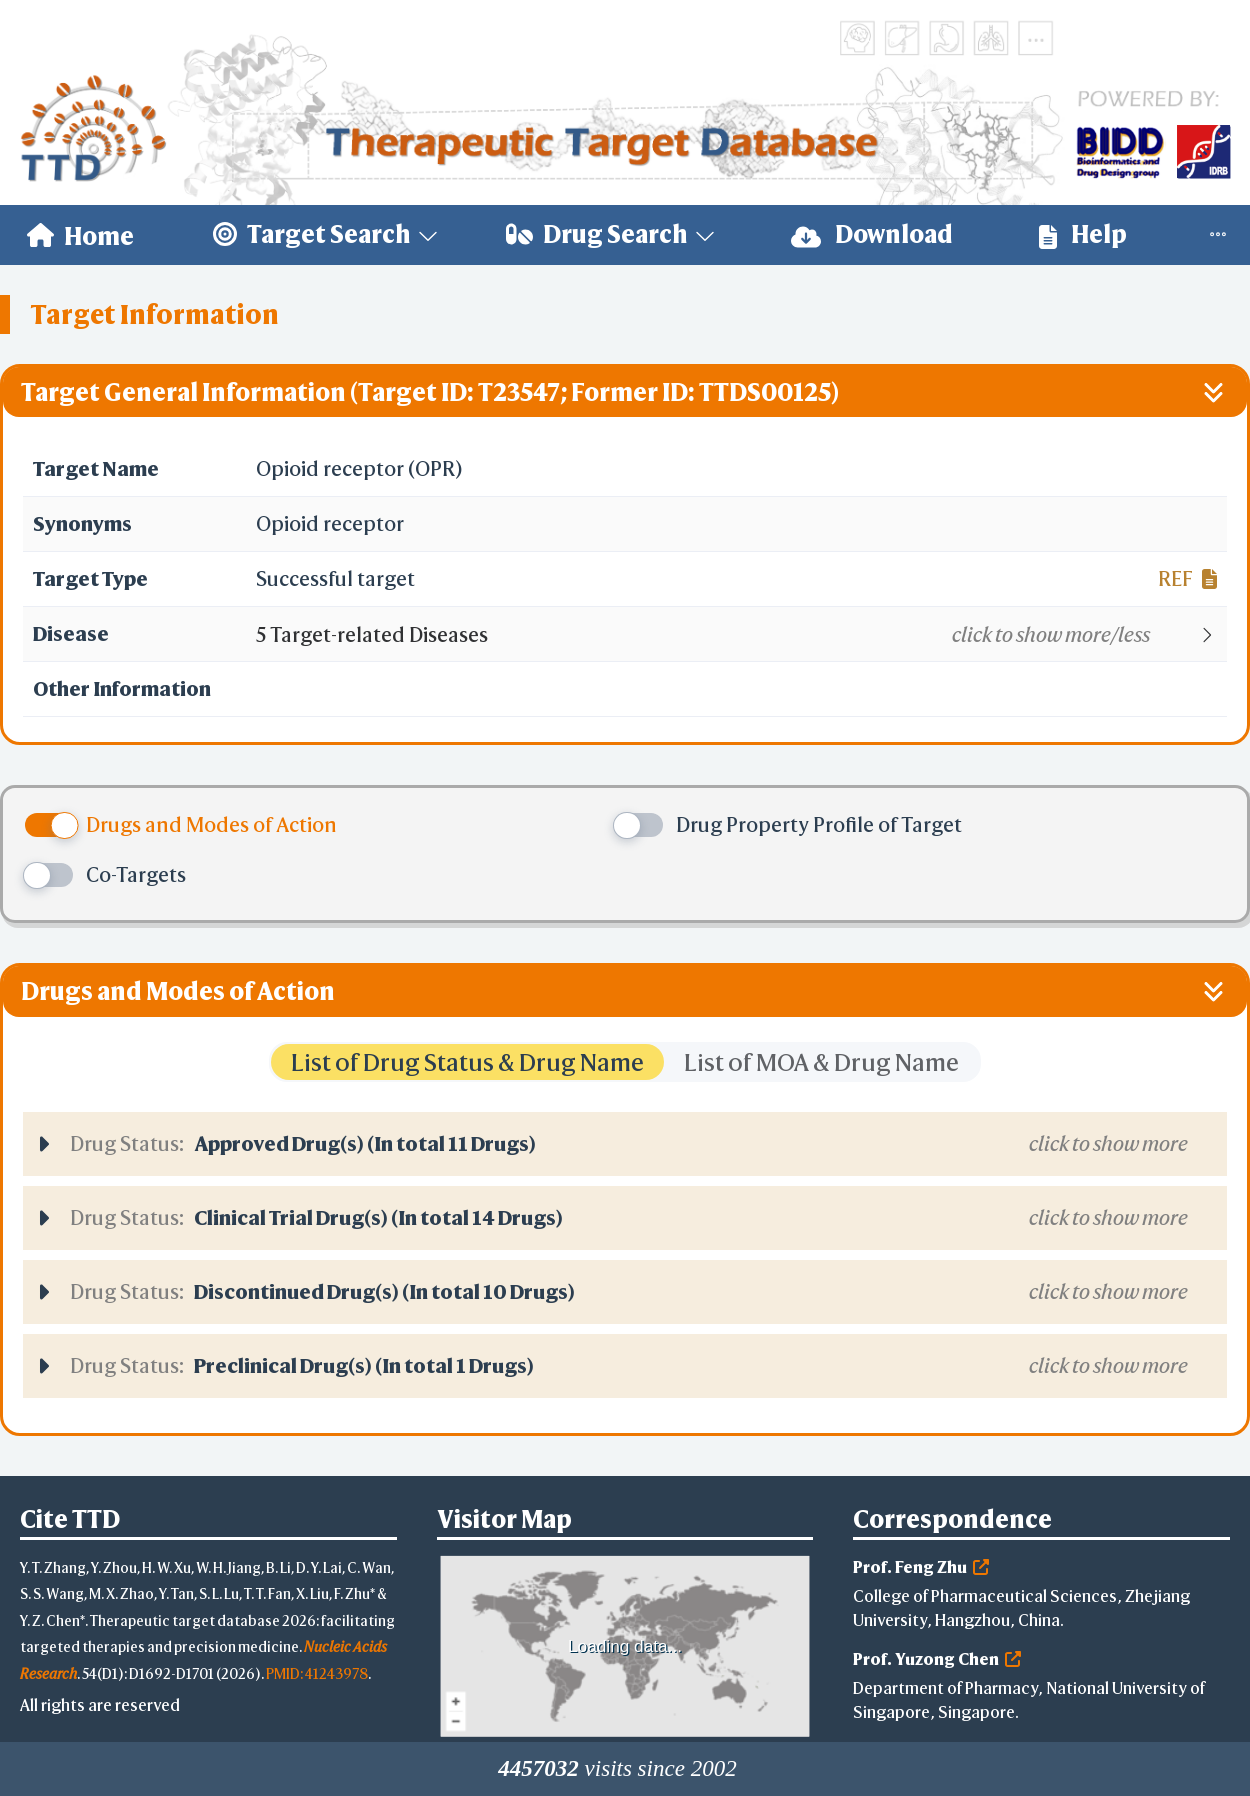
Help (1083, 234)
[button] (740, 635)
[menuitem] (80, 235)
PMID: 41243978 (317, 1673)
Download (872, 234)
